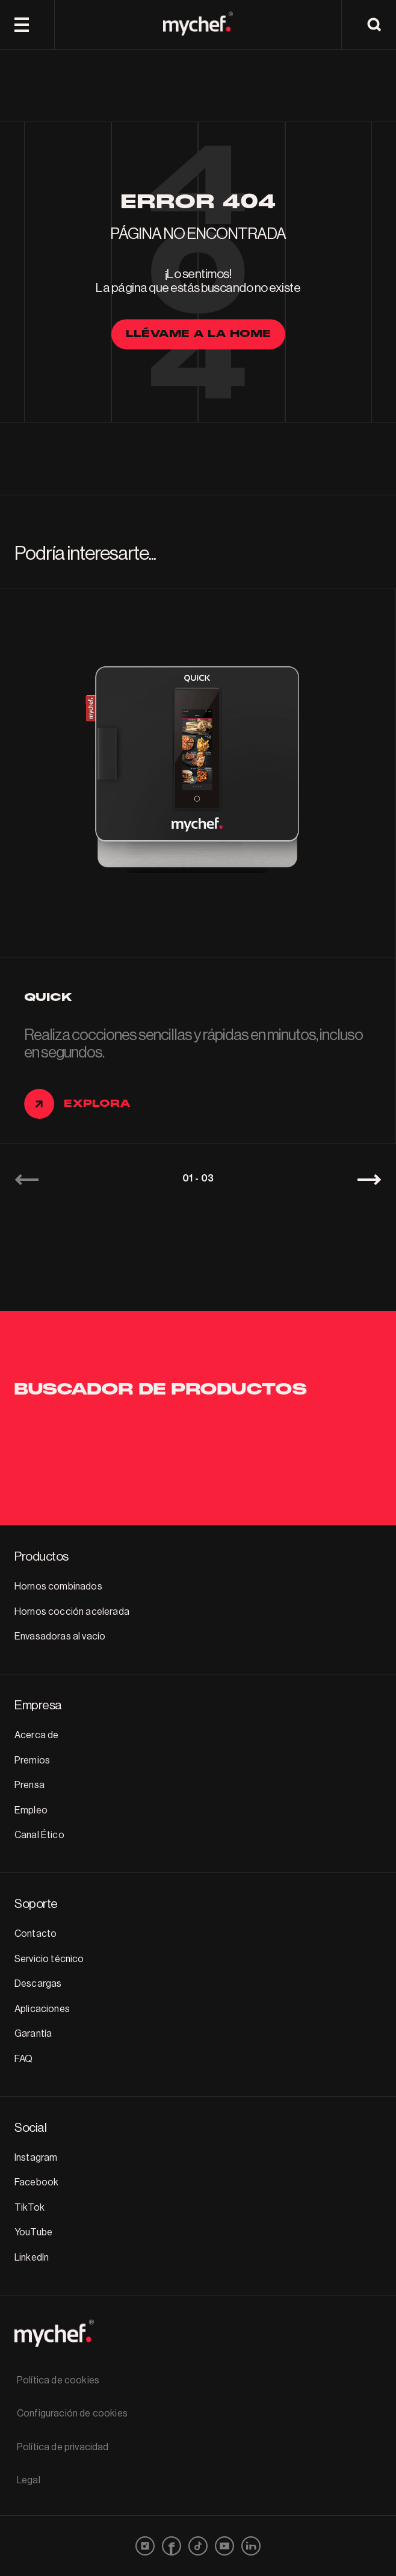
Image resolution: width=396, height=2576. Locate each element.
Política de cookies (58, 2380)
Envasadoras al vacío (59, 1636)
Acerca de (36, 1735)
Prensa (29, 1785)
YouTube (33, 2232)
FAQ (23, 2059)
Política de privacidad (63, 2447)
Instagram (35, 2158)
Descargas (37, 1984)
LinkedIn (31, 2257)
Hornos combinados (58, 1586)
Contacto (35, 1934)
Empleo (31, 1810)
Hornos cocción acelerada (71, 1612)
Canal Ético (39, 1835)
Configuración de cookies (72, 2413)
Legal (28, 2480)
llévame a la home (198, 333)
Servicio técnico (49, 1959)
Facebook (36, 2182)
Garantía (33, 2034)
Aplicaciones (42, 2009)
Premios (32, 1760)
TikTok (29, 2207)
